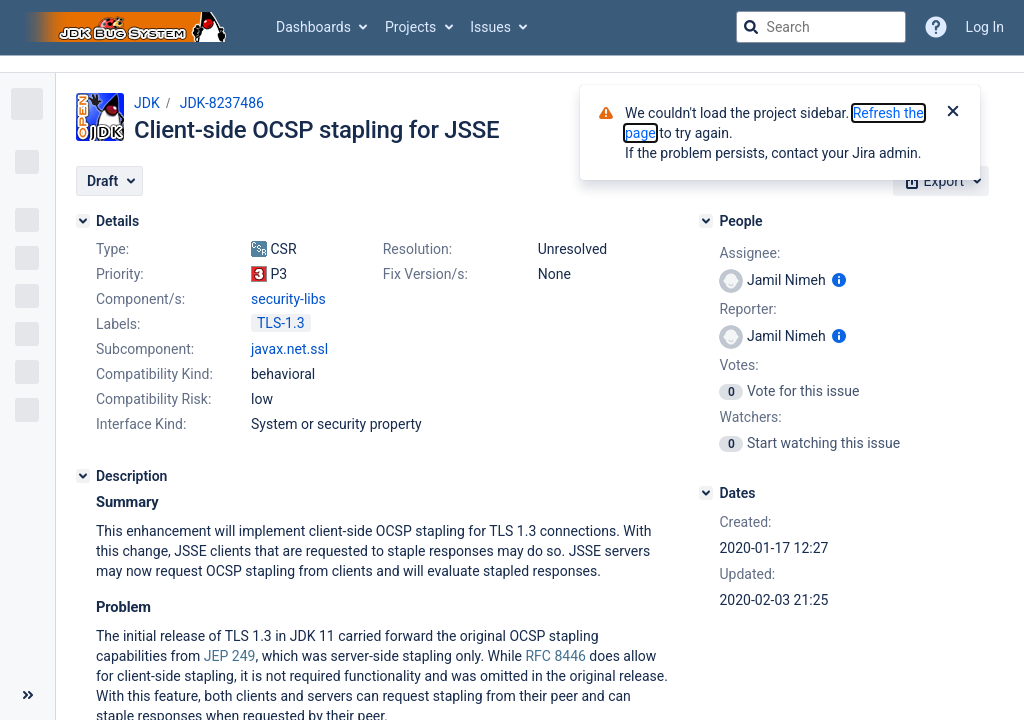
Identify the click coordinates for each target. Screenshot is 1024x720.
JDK (147, 103)
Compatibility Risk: (153, 399)
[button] (109, 181)
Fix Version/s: (425, 274)
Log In (985, 27)
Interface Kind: (141, 424)
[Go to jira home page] (128, 27)
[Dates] (706, 493)
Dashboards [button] (313, 27)
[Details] (83, 221)
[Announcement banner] (512, 64)
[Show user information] (839, 280)
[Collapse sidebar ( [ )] (27, 695)
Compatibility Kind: (154, 374)
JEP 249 (230, 656)
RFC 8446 (555, 656)
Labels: (118, 324)
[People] (706, 221)
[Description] (83, 476)
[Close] (953, 113)
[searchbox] (821, 27)
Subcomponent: (145, 349)
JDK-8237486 (222, 103)
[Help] (936, 27)
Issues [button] (490, 27)
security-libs (288, 299)
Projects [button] (410, 27)
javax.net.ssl (289, 349)
